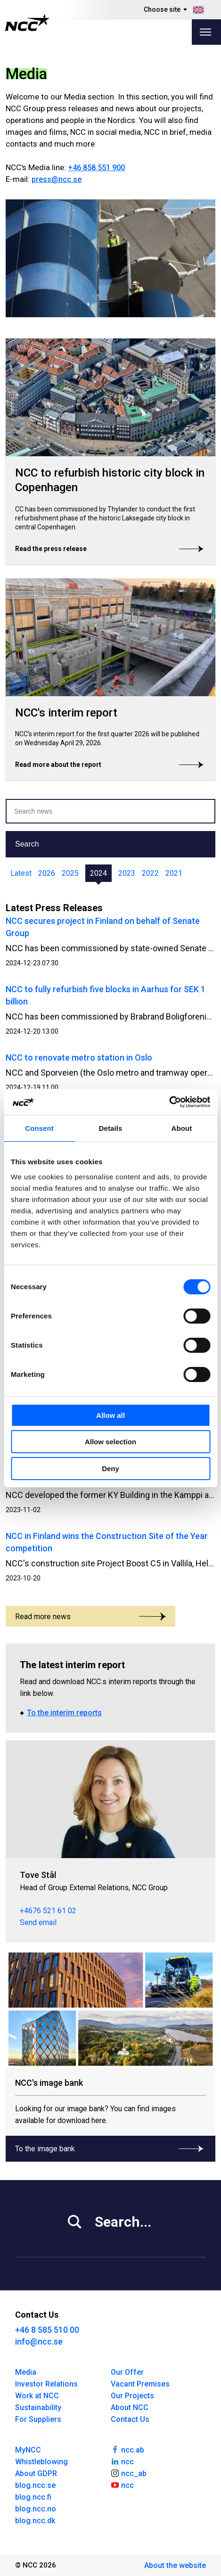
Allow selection (110, 1442)
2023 (126, 873)
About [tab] (182, 1128)
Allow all (110, 1415)
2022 (150, 873)
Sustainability (38, 2407)
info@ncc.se (39, 2341)
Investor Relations (46, 2383)
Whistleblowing (41, 2461)
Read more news (90, 1616)
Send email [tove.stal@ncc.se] (38, 1922)
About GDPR (36, 2473)
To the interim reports (64, 1712)
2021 (173, 873)
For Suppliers (38, 2419)
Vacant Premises (140, 2383)
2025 (70, 873)
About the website (175, 2565)
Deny (110, 1469)
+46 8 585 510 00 (47, 2330)
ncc (122, 2461)
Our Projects (132, 2395)
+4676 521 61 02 (48, 1910)
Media (25, 2372)
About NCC (129, 2407)
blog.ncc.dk (35, 2520)
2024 (98, 873)
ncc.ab (128, 2449)
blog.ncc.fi (33, 2497)
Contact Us (130, 2419)
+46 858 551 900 (96, 167)
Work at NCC (37, 2395)
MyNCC (28, 2449)
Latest (21, 873)
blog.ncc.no (35, 2508)
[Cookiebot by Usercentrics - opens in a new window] (169, 1102)
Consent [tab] (39, 1128)
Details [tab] (111, 1128)
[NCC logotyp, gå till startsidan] (27, 22)
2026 (46, 873)
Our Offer (127, 2372)
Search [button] (27, 844)
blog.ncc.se (35, 2485)
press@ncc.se (57, 179)
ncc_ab (129, 2473)
